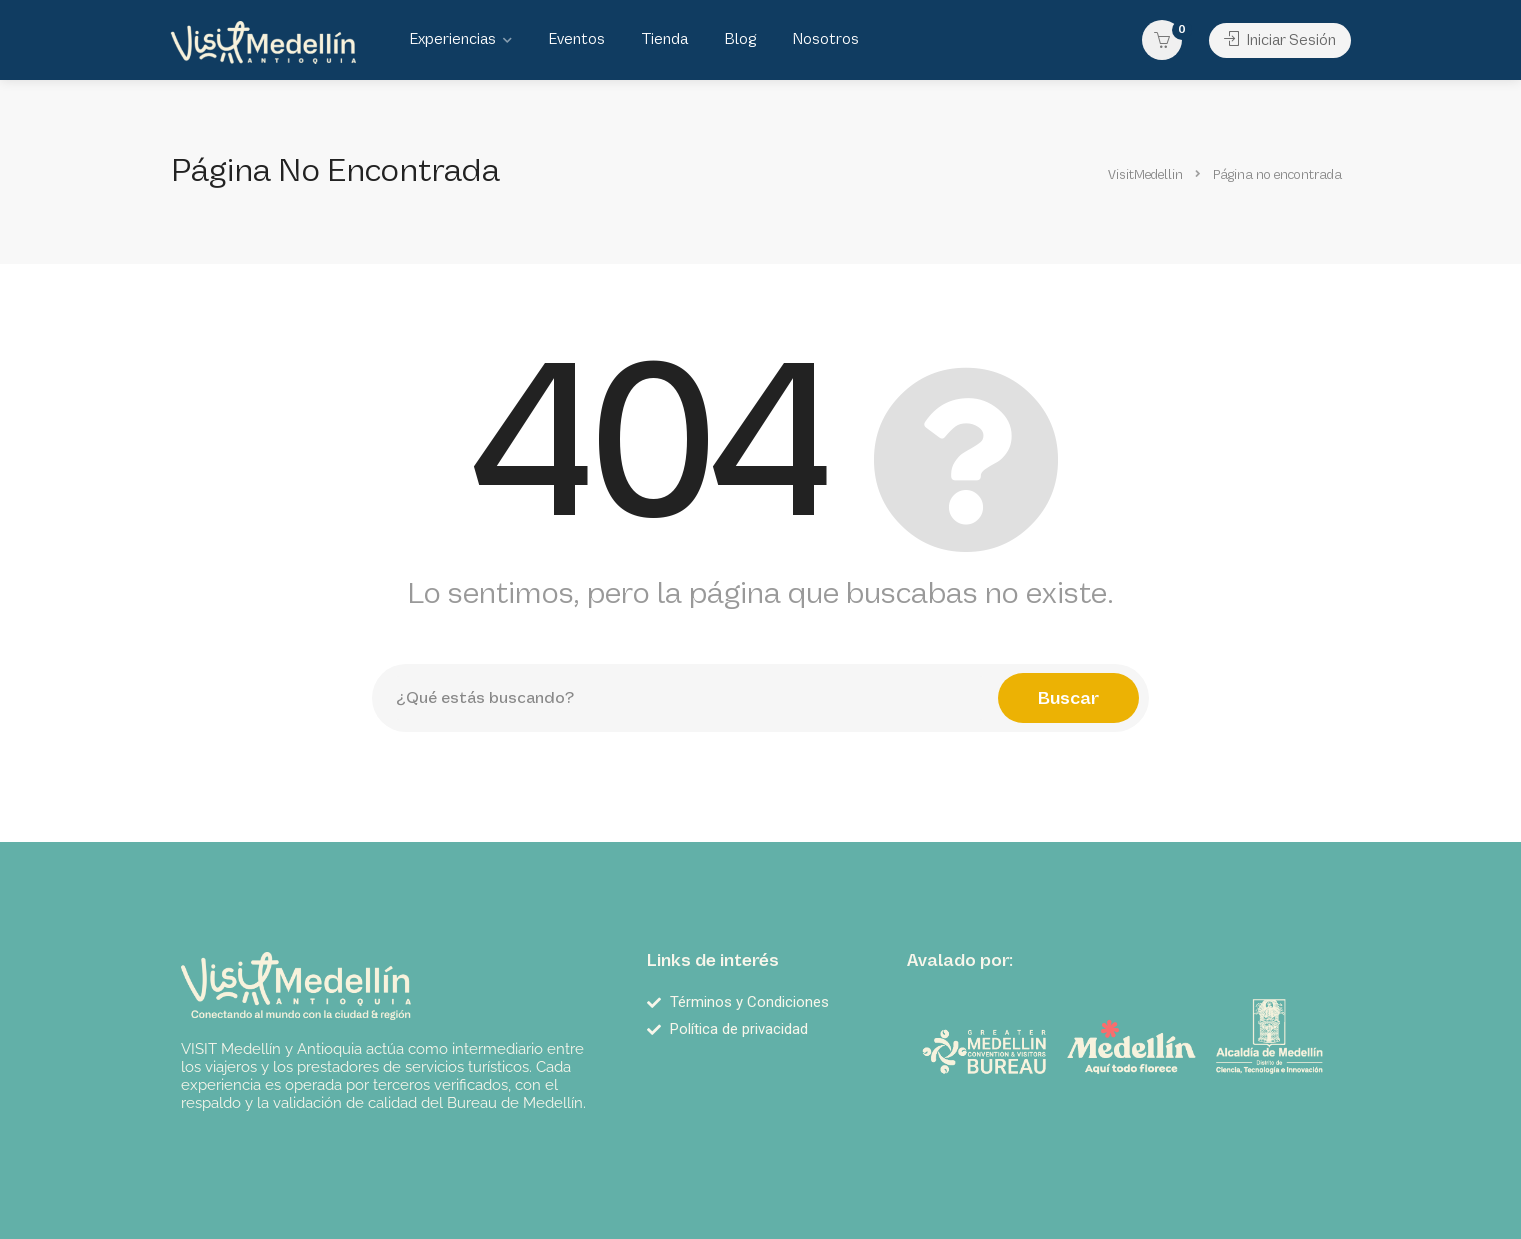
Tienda (664, 39)
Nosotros (825, 39)
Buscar (1068, 698)
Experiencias (452, 39)
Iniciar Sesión (1280, 40)
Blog (740, 39)
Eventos (576, 39)
